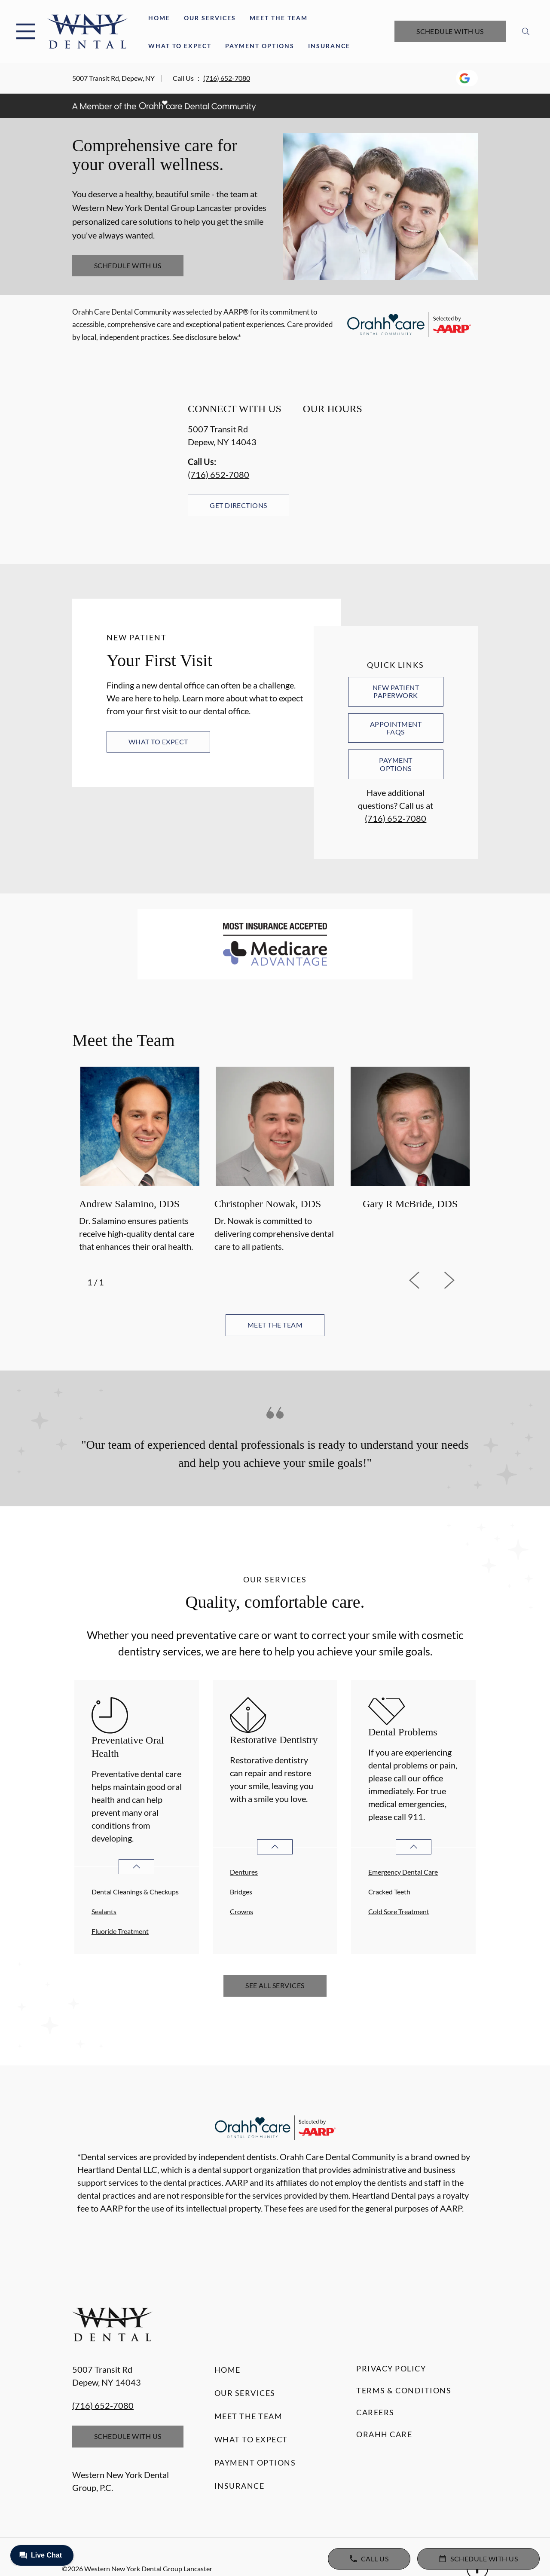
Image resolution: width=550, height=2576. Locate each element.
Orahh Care (384, 2434)
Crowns (241, 1911)
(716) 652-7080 (226, 78)
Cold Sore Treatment (398, 1911)
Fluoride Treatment (120, 1931)
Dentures (244, 1872)
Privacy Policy (391, 2368)
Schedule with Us (450, 31)
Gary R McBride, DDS (410, 1203)
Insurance (329, 45)
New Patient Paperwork (396, 691)
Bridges (241, 1892)
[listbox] (275, 1160)
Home (159, 17)
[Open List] (136, 1866)
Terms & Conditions (403, 2390)
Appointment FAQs (396, 728)
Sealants (104, 1911)
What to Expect (179, 45)
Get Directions (238, 505)
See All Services (275, 1985)
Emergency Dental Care (403, 1872)
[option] (140, 1160)
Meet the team (275, 1325)
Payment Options (259, 45)
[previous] (426, 1280)
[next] (460, 1280)
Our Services (210, 17)
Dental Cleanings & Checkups (135, 1892)
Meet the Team (279, 17)
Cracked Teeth (389, 1892)
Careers (375, 2412)
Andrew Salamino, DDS (129, 1203)
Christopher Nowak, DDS (267, 1203)
